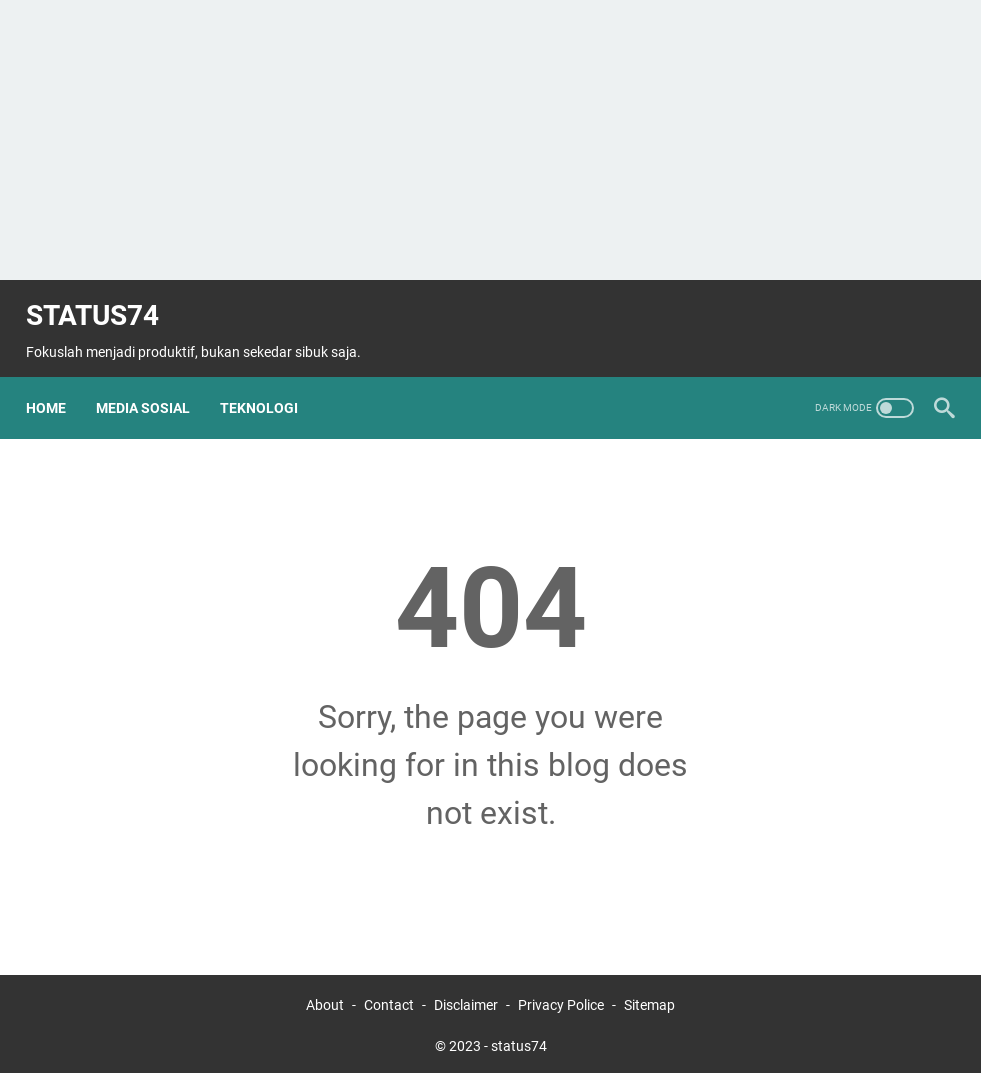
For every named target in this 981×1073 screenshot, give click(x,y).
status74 (102, 300)
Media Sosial (153, 384)
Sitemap (649, 1001)
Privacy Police (561, 1001)
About (325, 1001)
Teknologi (269, 384)
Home (56, 384)
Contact (390, 1001)
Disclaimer (466, 1001)
